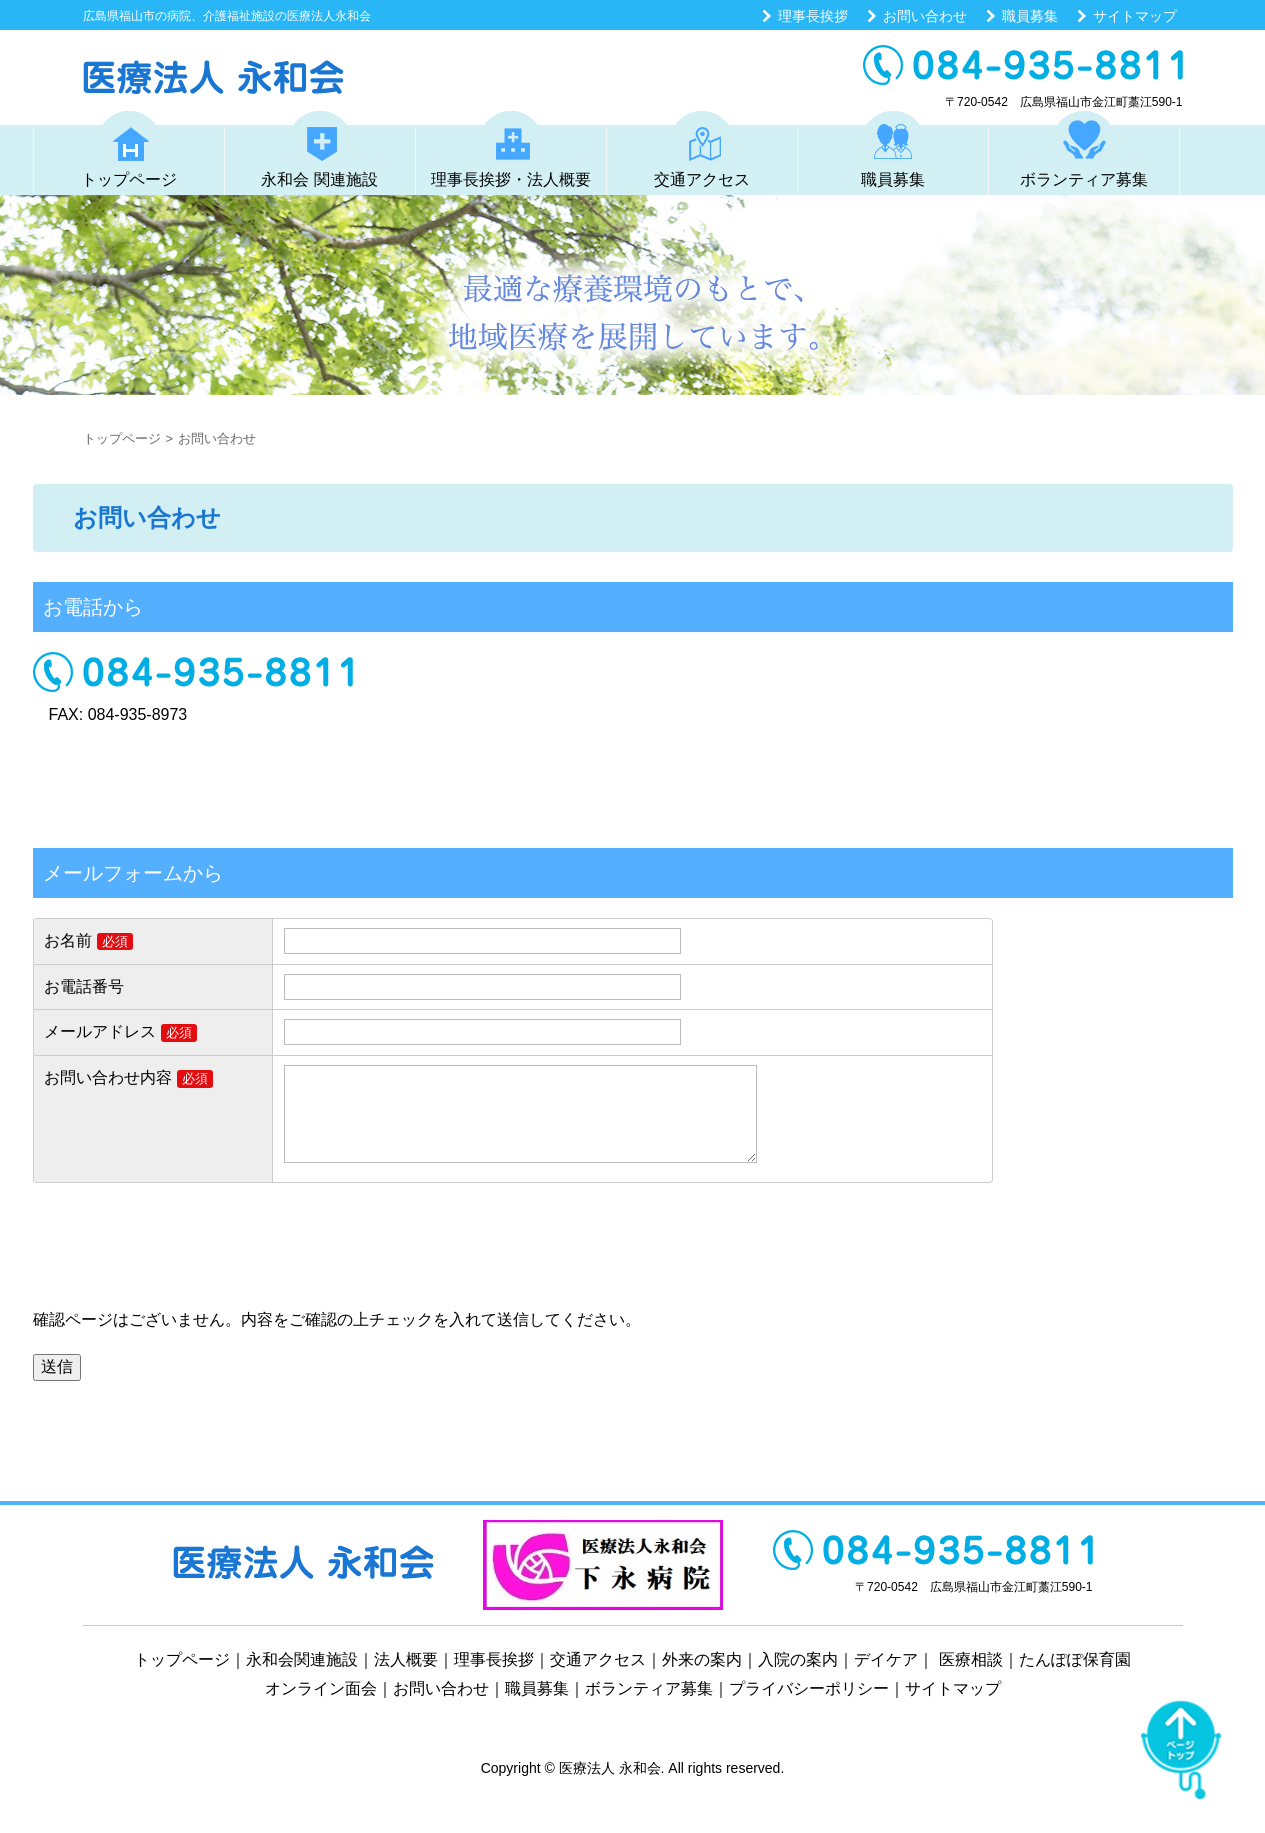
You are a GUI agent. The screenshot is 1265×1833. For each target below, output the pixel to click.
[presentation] (185, 1272)
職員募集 (1030, 16)
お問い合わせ (925, 16)
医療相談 (971, 1679)
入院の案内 (798, 1679)
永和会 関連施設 (319, 149)
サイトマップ (1135, 16)
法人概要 (406, 1679)
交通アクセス (702, 149)
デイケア (886, 1679)
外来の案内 (702, 1679)
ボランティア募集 (1084, 149)
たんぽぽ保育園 (1075, 1679)
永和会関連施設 (302, 1679)
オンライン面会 (321, 1708)
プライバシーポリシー (809, 1708)
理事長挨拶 (813, 16)
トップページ (129, 149)
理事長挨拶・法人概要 (511, 149)
